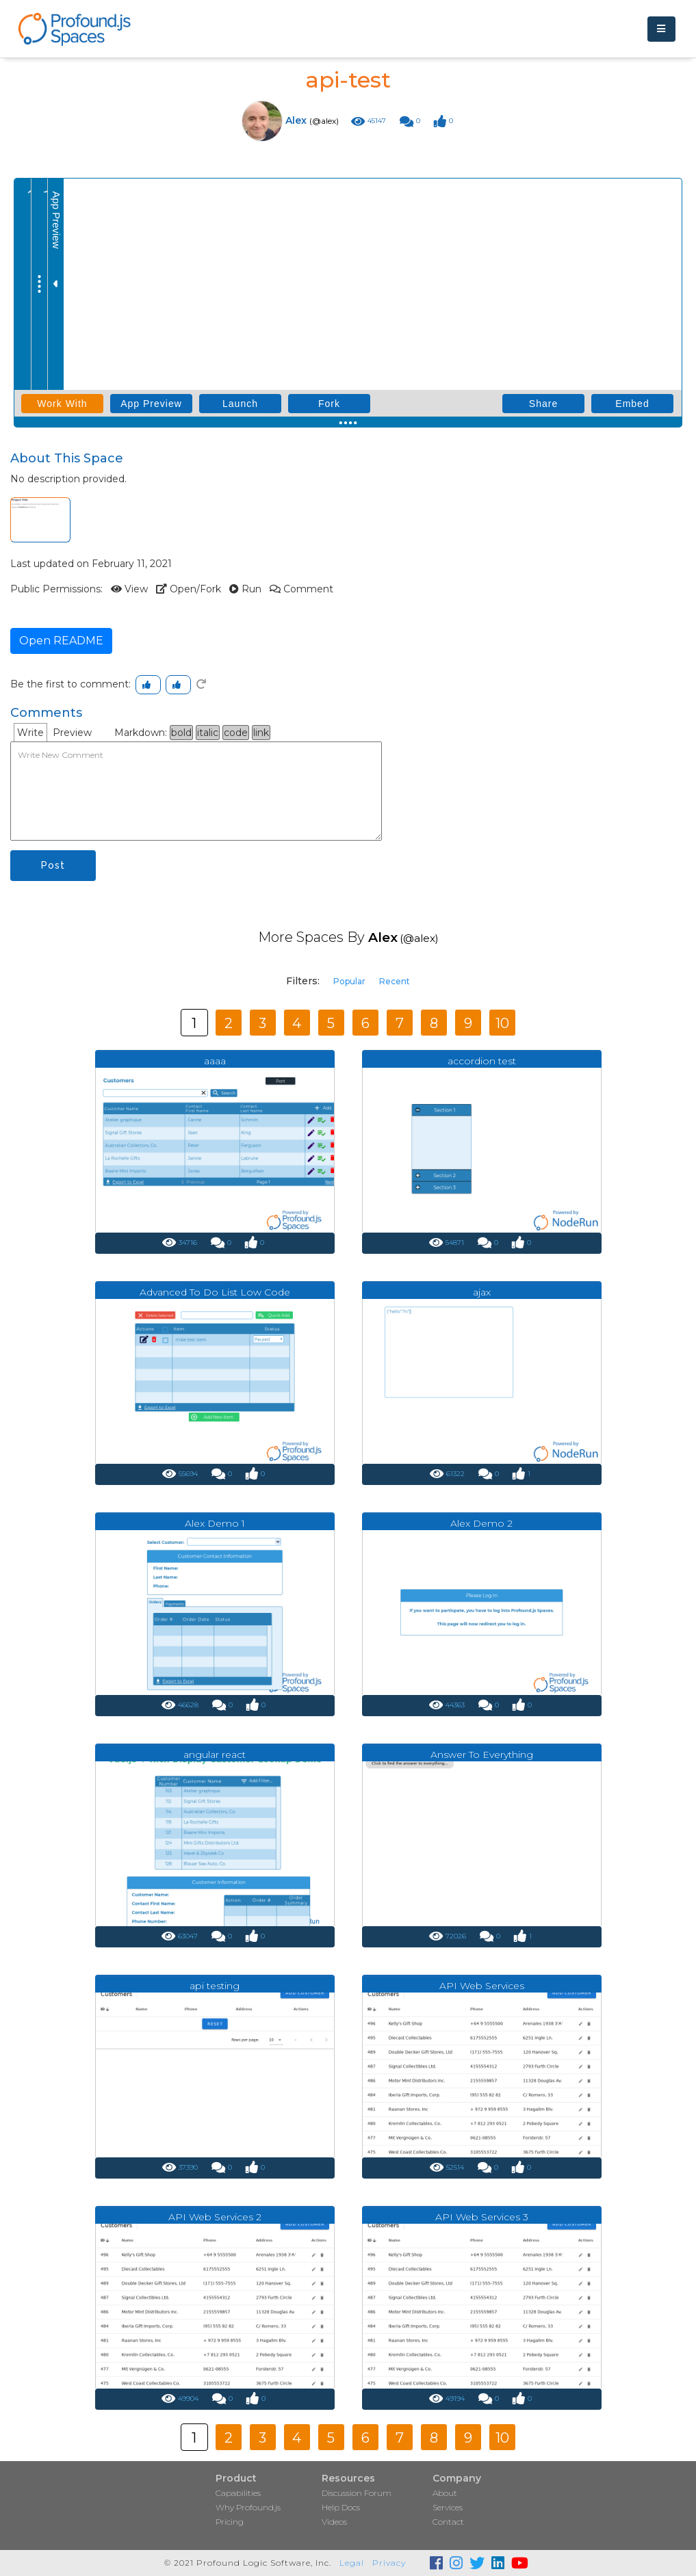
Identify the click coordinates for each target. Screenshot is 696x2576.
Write (30, 732)
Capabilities (238, 2493)
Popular (349, 981)
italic (207, 732)
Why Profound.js (248, 2507)
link (261, 732)
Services (448, 2507)
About (445, 2493)
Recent (394, 981)
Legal (351, 2563)
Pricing (230, 2521)
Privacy (389, 2563)
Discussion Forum (356, 2493)
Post (53, 865)
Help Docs (341, 2507)
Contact (448, 2521)
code (236, 732)
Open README (61, 640)
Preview (72, 732)
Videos (334, 2521)
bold (181, 732)
